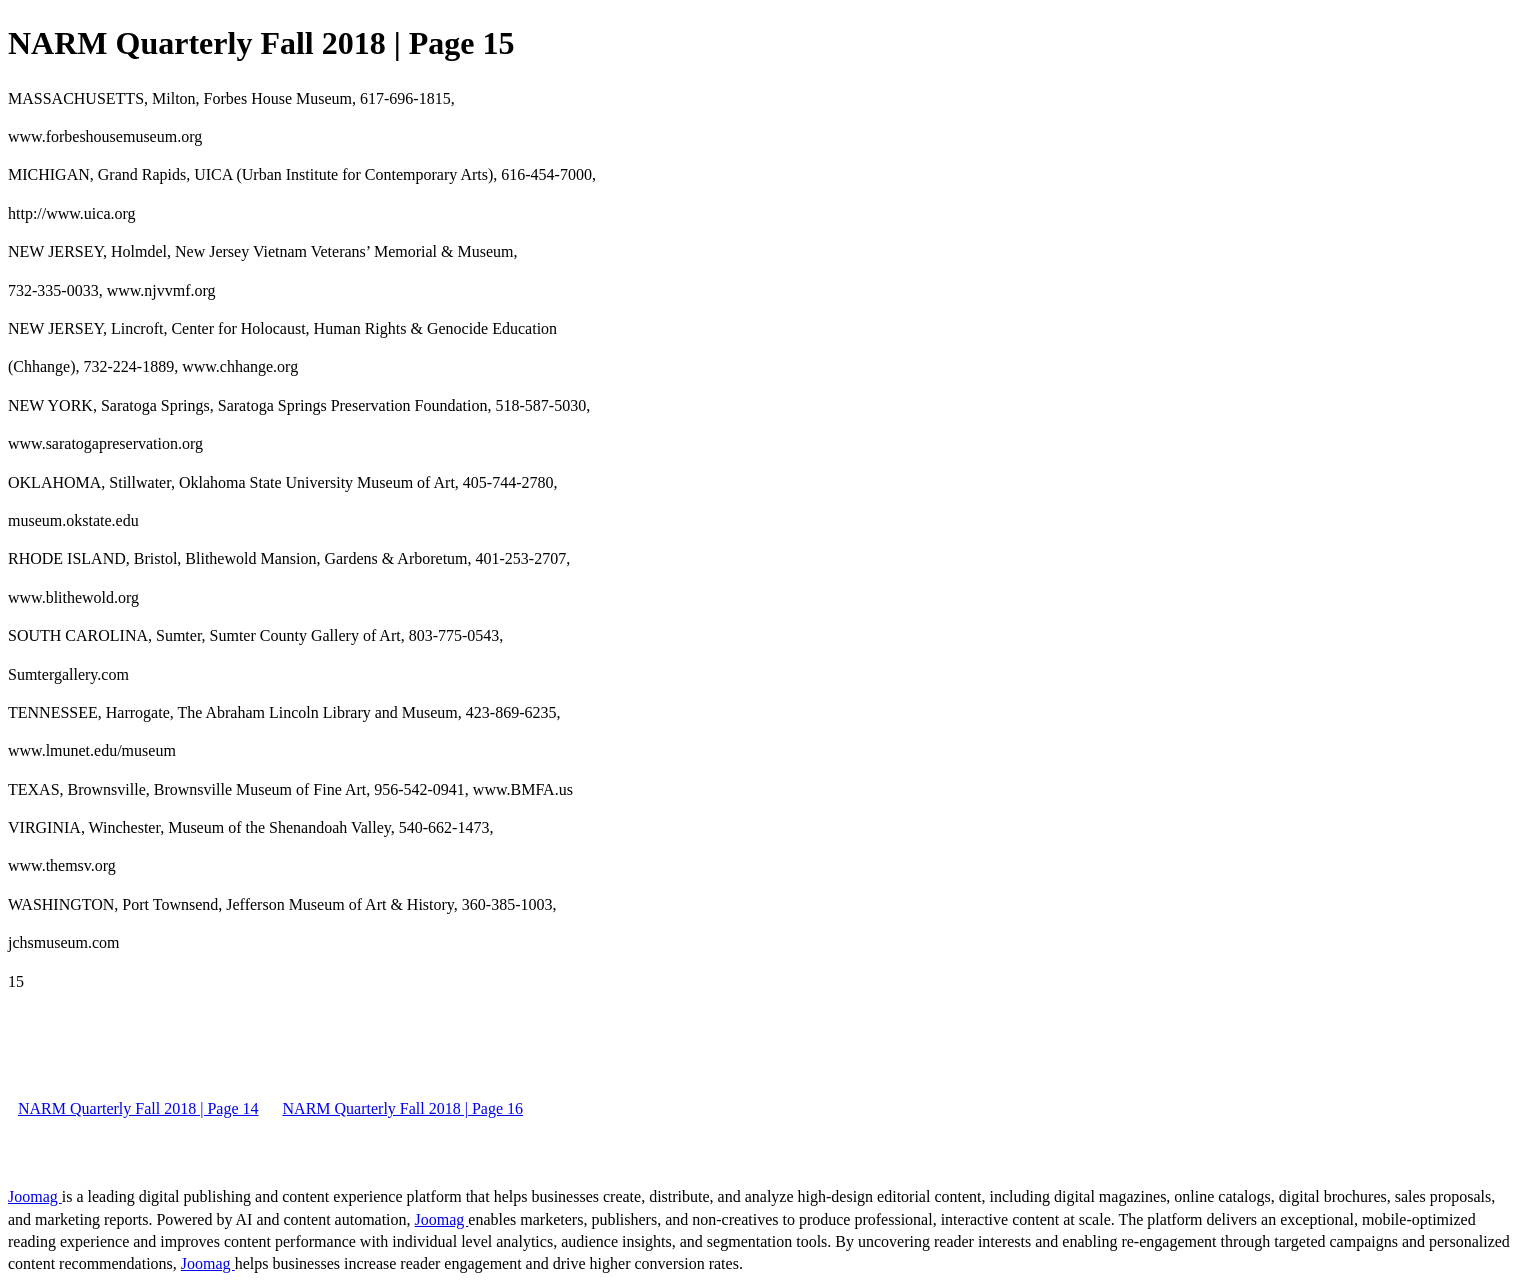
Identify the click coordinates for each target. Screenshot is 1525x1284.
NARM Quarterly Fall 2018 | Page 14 (138, 1108)
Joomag (35, 1196)
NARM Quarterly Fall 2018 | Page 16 (403, 1108)
